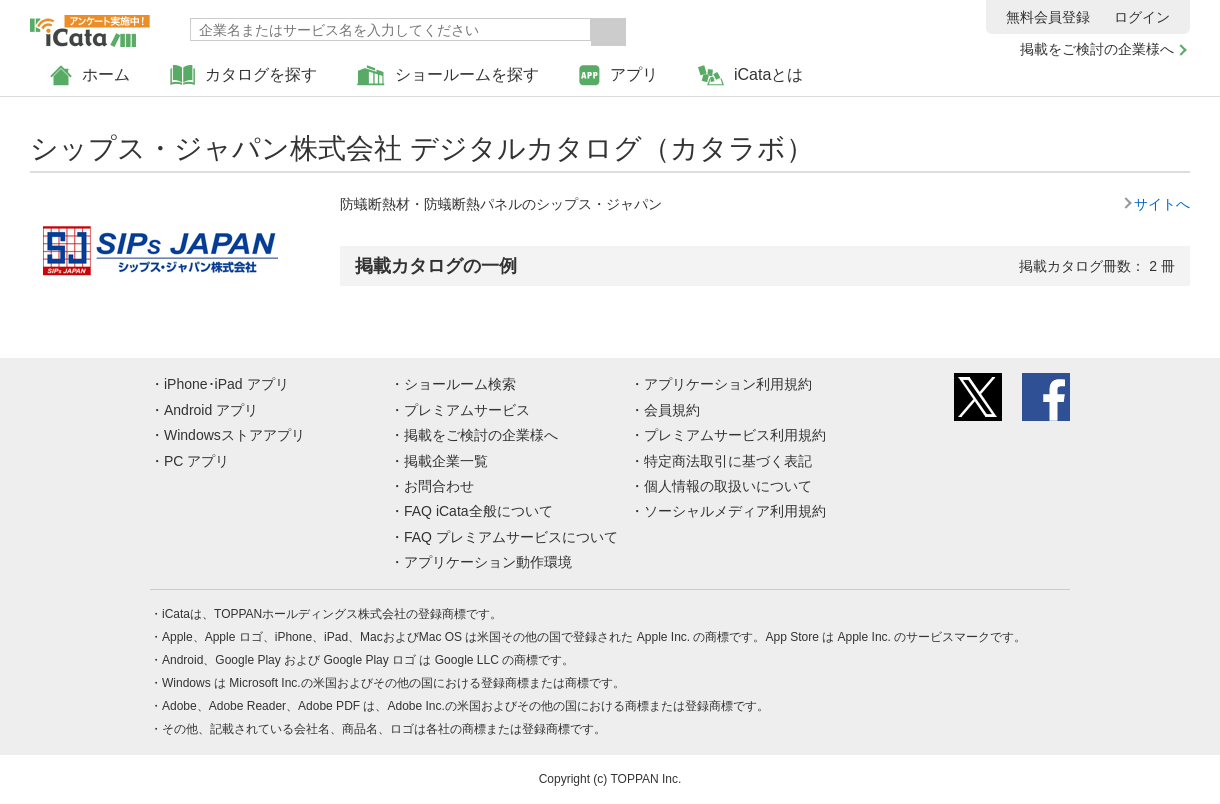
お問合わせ (439, 486)
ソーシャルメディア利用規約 (735, 511)
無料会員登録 (1048, 17)
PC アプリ (196, 461)
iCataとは (750, 75)
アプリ (618, 75)
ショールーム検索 (460, 384)
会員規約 (672, 410)
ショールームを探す (448, 75)
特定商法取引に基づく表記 (728, 461)
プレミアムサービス (467, 410)
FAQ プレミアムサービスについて (511, 537)
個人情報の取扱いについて (728, 486)
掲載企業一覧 (446, 461)
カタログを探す (243, 75)
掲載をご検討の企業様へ (1097, 49)
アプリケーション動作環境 (488, 562)
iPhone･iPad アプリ (226, 384)
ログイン (1142, 17)
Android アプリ (211, 410)
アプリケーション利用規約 (728, 384)
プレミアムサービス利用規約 (735, 435)
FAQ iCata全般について (478, 511)
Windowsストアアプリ (234, 435)
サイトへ (1162, 204)
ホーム (90, 75)
